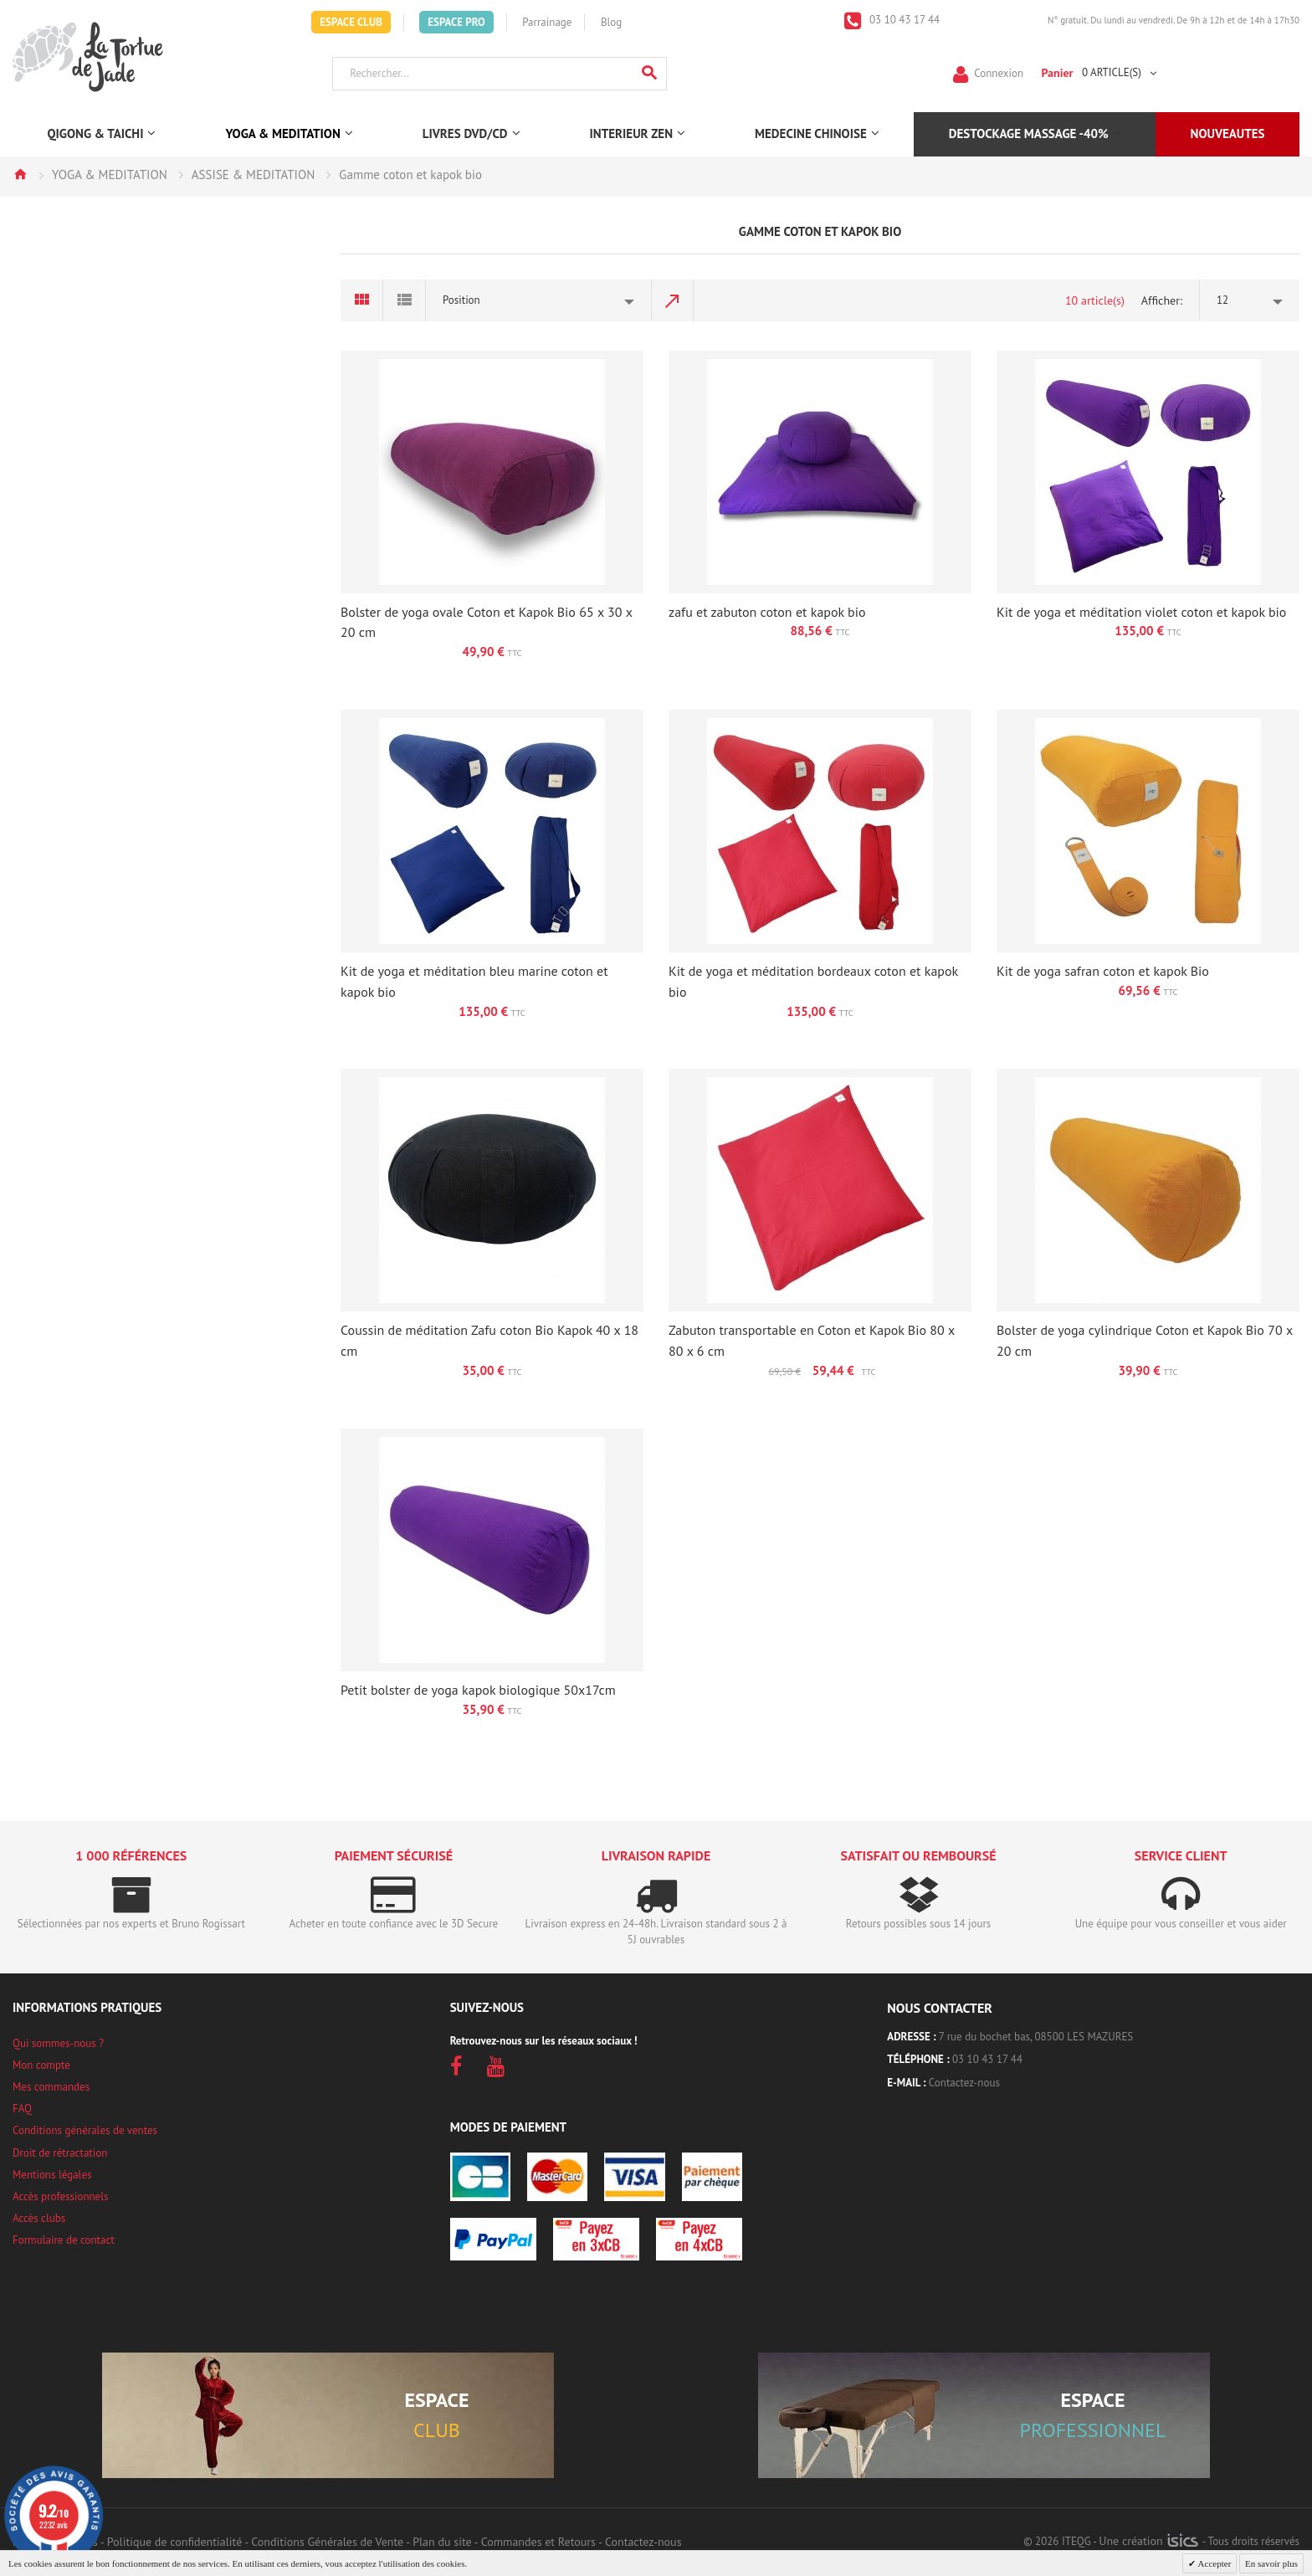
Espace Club (351, 22)
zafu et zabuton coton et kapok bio (767, 611)
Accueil (20, 174)
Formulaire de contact (64, 2240)
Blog (611, 22)
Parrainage (546, 22)
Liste (404, 300)
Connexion (998, 72)
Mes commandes (51, 2087)
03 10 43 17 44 (903, 20)
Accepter (1213, 2563)
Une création (1148, 2540)
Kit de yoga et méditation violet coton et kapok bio (1141, 611)
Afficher (1160, 300)
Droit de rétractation (60, 2153)
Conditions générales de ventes (85, 2130)
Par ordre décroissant (673, 300)
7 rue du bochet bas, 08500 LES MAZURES (1036, 2036)
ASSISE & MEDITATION (253, 174)
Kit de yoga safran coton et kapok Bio (1103, 970)
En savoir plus (1271, 2563)
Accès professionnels (60, 2196)
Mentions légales (52, 2175)
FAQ (22, 2108)
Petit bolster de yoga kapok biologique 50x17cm (478, 1689)
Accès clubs (39, 2218)
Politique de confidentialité (174, 2541)
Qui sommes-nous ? (58, 2043)
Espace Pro (456, 22)
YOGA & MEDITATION (109, 174)
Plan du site (442, 2541)
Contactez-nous (964, 2083)
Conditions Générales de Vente (327, 2541)
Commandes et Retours (538, 2541)
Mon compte (41, 2065)
